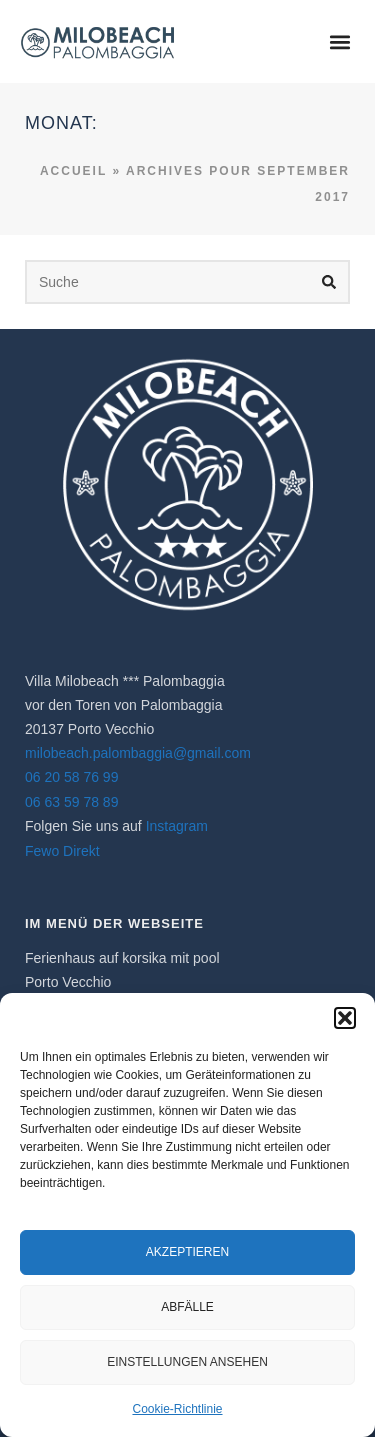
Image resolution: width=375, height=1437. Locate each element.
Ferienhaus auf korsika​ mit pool (122, 958)
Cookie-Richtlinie (177, 1409)
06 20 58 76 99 (71, 777)
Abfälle (187, 1307)
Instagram (177, 826)
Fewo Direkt (62, 851)
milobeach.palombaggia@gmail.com (138, 753)
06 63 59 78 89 (71, 802)
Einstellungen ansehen (187, 1362)
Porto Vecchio (68, 982)
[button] (345, 1018)
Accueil (73, 171)
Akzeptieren (187, 1252)
